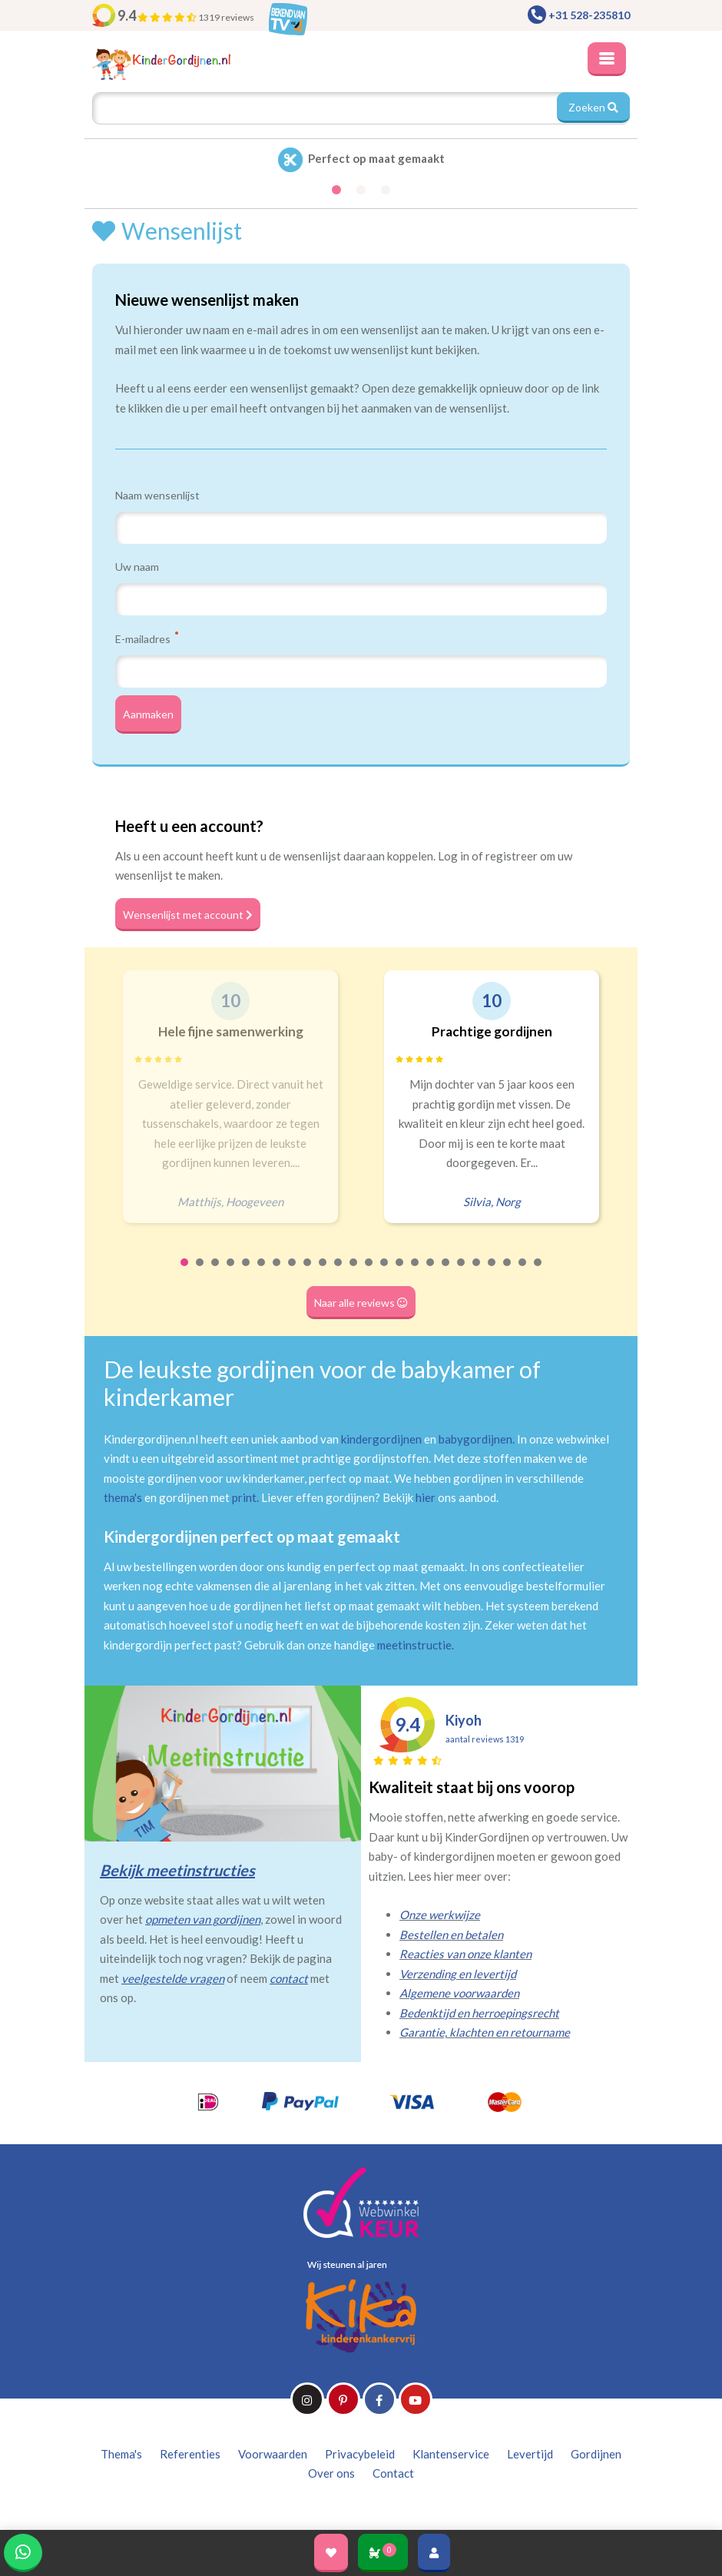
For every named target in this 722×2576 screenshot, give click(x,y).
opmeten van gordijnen (202, 1919)
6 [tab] (262, 1272)
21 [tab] (492, 1272)
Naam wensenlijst (157, 495)
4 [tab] (231, 1272)
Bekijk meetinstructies (177, 1870)
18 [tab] (446, 1272)
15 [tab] (400, 1272)
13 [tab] (369, 1272)
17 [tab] (431, 1272)
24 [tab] (538, 1272)
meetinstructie (414, 1645)
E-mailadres (146, 638)
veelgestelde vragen (172, 1978)
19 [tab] (461, 1272)
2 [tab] (200, 1272)
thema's (123, 1497)
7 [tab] (277, 1272)
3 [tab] (215, 1272)
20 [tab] (477, 1272)
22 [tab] (507, 1272)
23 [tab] (523, 1272)
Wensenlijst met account (188, 914)
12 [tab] (354, 1272)
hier (426, 1497)
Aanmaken (148, 714)
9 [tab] (308, 1272)
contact (289, 1978)
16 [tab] (415, 1272)
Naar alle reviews (361, 1302)
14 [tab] (384, 1272)
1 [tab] (185, 1272)
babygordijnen (475, 1439)
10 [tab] (323, 1272)
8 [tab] (292, 1272)
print (244, 1497)
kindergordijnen (381, 1439)
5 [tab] (246, 1272)
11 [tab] (338, 1272)
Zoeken (593, 107)
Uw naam (137, 566)
